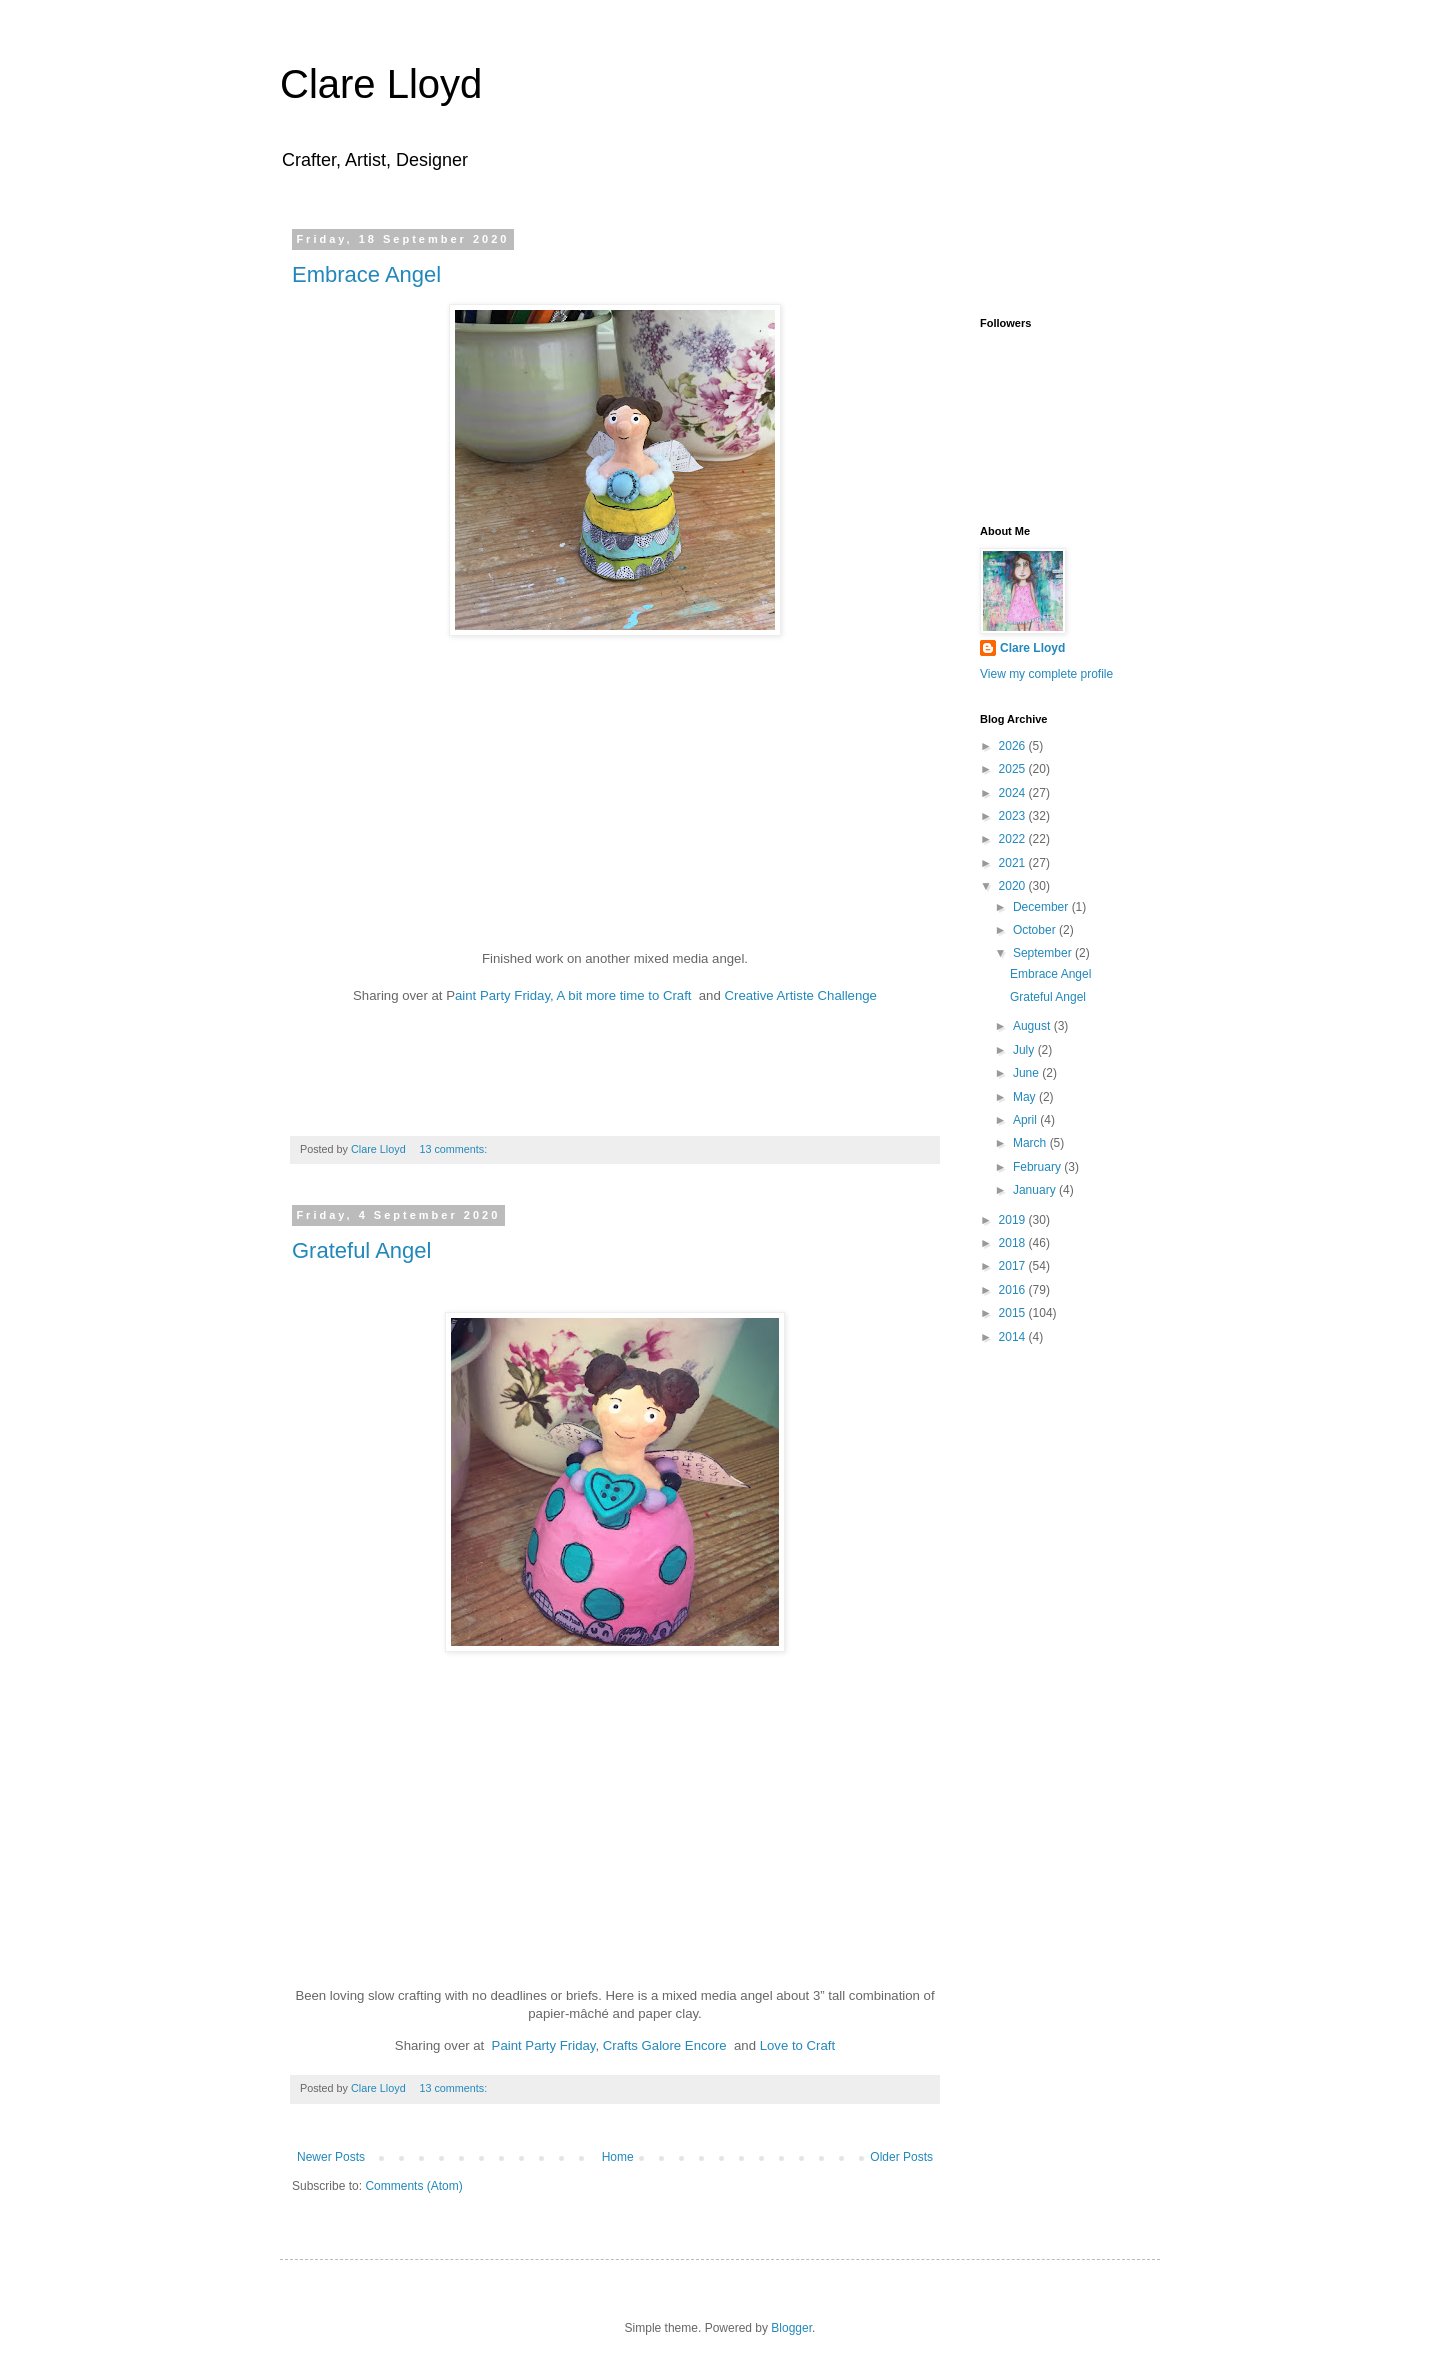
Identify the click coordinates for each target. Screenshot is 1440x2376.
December (1042, 907)
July (1025, 1050)
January (1036, 1190)
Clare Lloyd (381, 84)
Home (618, 2157)
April (1026, 1120)
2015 (1014, 1313)
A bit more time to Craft (626, 995)
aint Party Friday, (506, 995)
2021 (1014, 863)
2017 (1014, 1266)
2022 (1014, 839)
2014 (1014, 1337)
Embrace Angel (366, 274)
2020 (1014, 886)
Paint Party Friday (544, 2045)
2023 (1014, 816)
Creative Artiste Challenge (799, 995)
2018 (1014, 1243)
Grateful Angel (361, 1250)
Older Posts (901, 2157)
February (1038, 1167)
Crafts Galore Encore (665, 2045)
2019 (1014, 1220)
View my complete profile (1046, 674)
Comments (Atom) (413, 2186)
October (1036, 930)
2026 (1014, 746)
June (1027, 1073)
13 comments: (454, 1149)
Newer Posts (331, 2157)
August (1033, 1026)
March (1031, 1143)
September (1044, 953)
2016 (1014, 1290)
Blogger (791, 2328)
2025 (1014, 769)
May (1026, 1097)
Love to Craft (795, 2045)
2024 (1014, 793)
